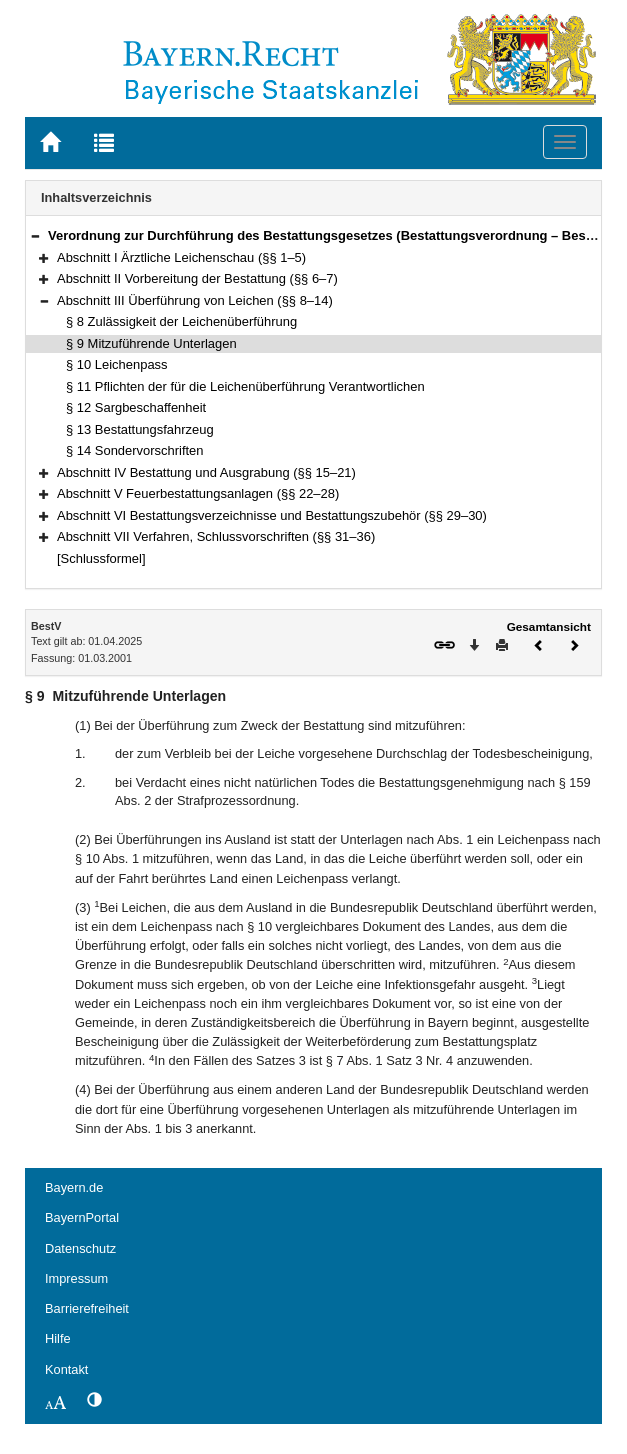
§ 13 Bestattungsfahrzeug (140, 429)
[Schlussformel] (101, 558)
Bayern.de (74, 1187)
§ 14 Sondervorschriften (135, 450)
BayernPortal (82, 1217)
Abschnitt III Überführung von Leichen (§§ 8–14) (195, 300)
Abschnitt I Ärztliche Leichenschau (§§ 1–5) (181, 257)
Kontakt (66, 1369)
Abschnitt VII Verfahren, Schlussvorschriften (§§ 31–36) (216, 536)
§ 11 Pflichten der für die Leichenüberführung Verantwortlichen (245, 386)
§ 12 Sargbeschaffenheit (136, 407)
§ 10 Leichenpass (117, 364)
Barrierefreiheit (87, 1308)
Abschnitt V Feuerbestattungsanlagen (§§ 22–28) (198, 493)
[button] (35, 235)
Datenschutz (80, 1248)
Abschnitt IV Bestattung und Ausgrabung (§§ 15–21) (206, 472)
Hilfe (58, 1338)
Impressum (76, 1278)
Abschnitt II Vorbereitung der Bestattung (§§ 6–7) (197, 278)
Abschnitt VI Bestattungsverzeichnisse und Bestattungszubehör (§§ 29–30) (272, 515)
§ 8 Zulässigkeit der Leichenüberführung (181, 321)
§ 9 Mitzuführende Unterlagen (151, 343)
